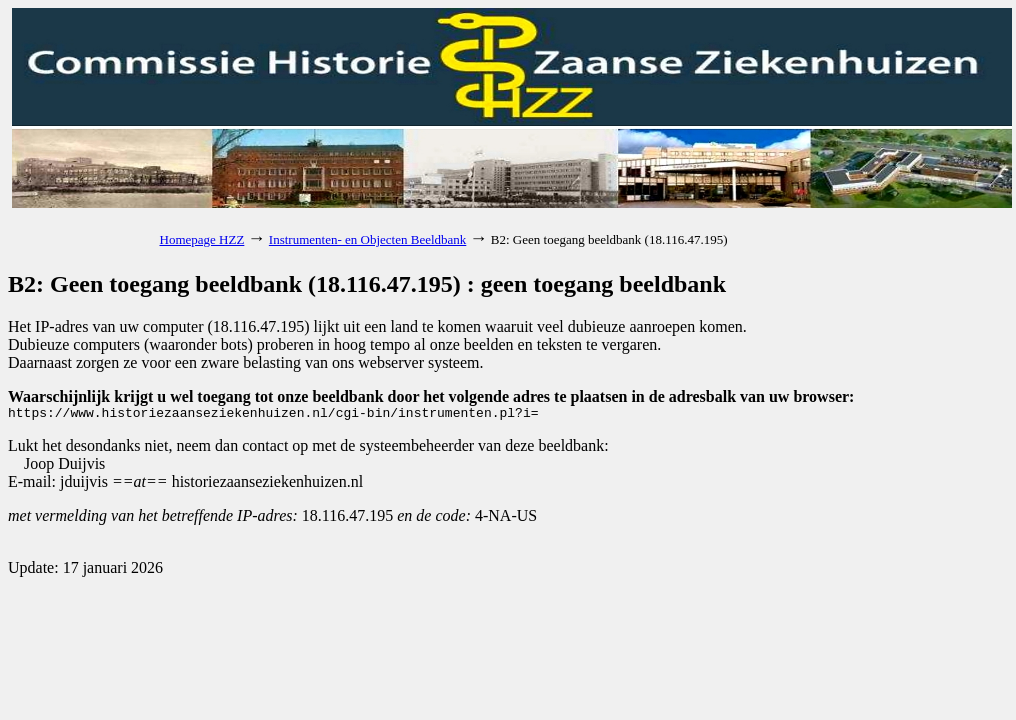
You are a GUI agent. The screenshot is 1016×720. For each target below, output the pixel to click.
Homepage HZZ (202, 239)
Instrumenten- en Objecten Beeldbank (367, 239)
